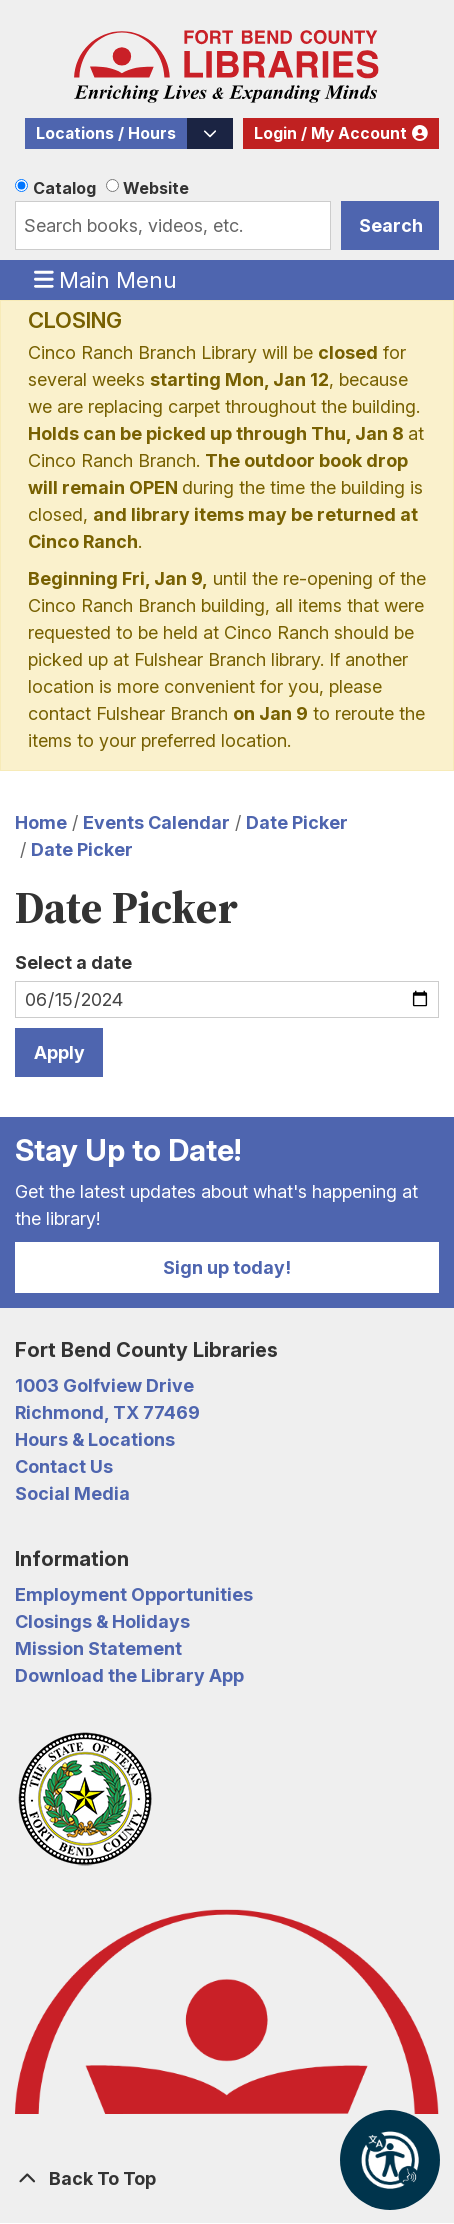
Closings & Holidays (102, 1621)
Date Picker (297, 822)
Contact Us (64, 1466)
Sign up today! (227, 1267)
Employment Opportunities (134, 1594)
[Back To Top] (227, 2178)
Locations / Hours (106, 133)
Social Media (72, 1493)
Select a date (73, 962)
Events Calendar (156, 822)
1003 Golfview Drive (104, 1385)
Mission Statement (98, 1648)
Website (156, 188)
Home (41, 822)
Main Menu (106, 279)
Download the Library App (129, 1675)
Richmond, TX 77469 (107, 1412)
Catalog (64, 188)
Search (391, 225)
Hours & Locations (95, 1439)
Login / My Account (330, 133)
